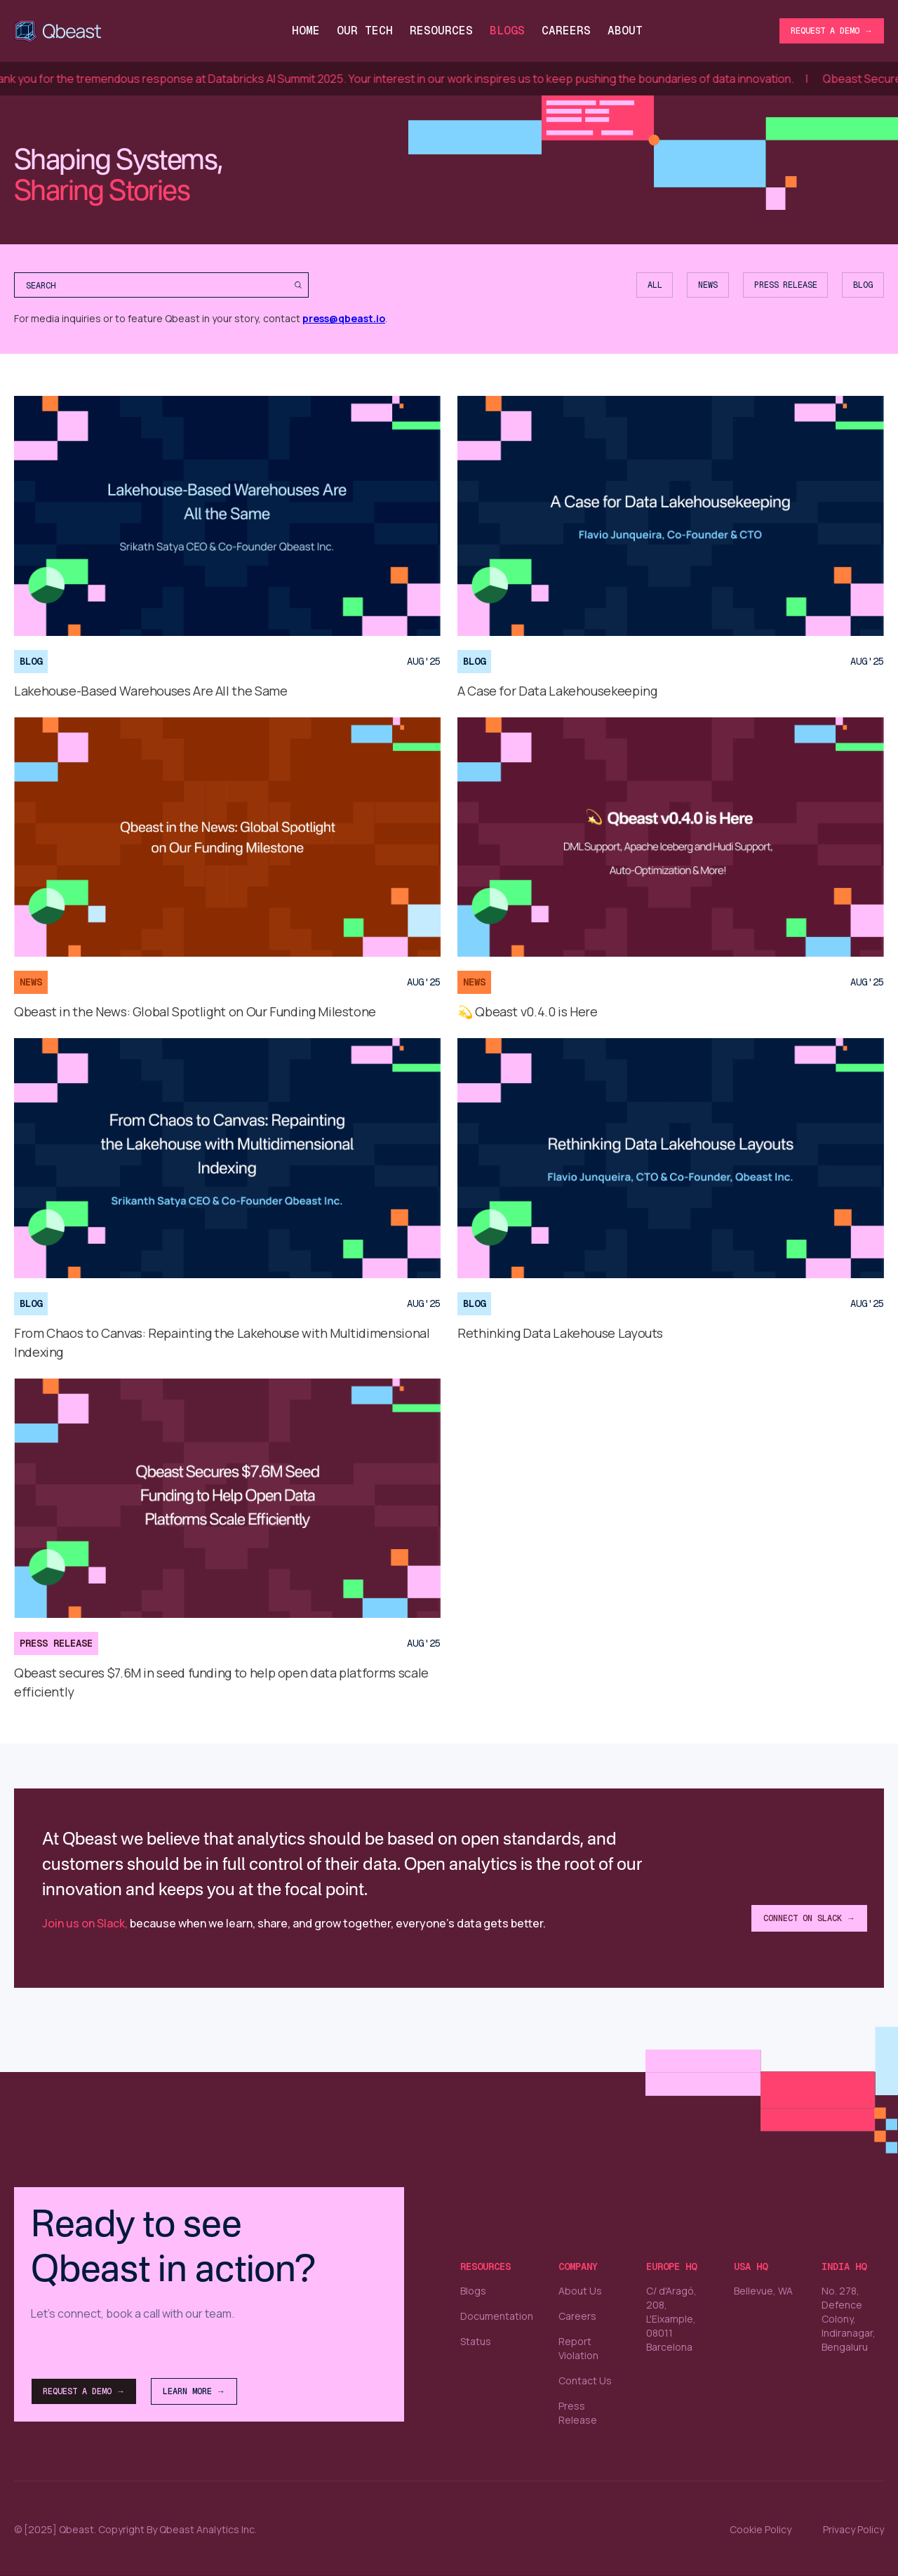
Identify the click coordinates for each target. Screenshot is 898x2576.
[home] (59, 31)
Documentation (496, 2316)
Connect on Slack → (809, 1918)
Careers (577, 2316)
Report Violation (578, 2348)
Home (306, 30)
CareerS (566, 30)
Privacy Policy (853, 2529)
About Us (580, 2290)
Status (475, 2341)
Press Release (577, 2412)
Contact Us (585, 2380)
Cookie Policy (760, 2529)
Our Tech (365, 30)
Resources (441, 30)
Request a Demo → (832, 30)
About (625, 30)
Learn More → (194, 2391)
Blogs (507, 30)
